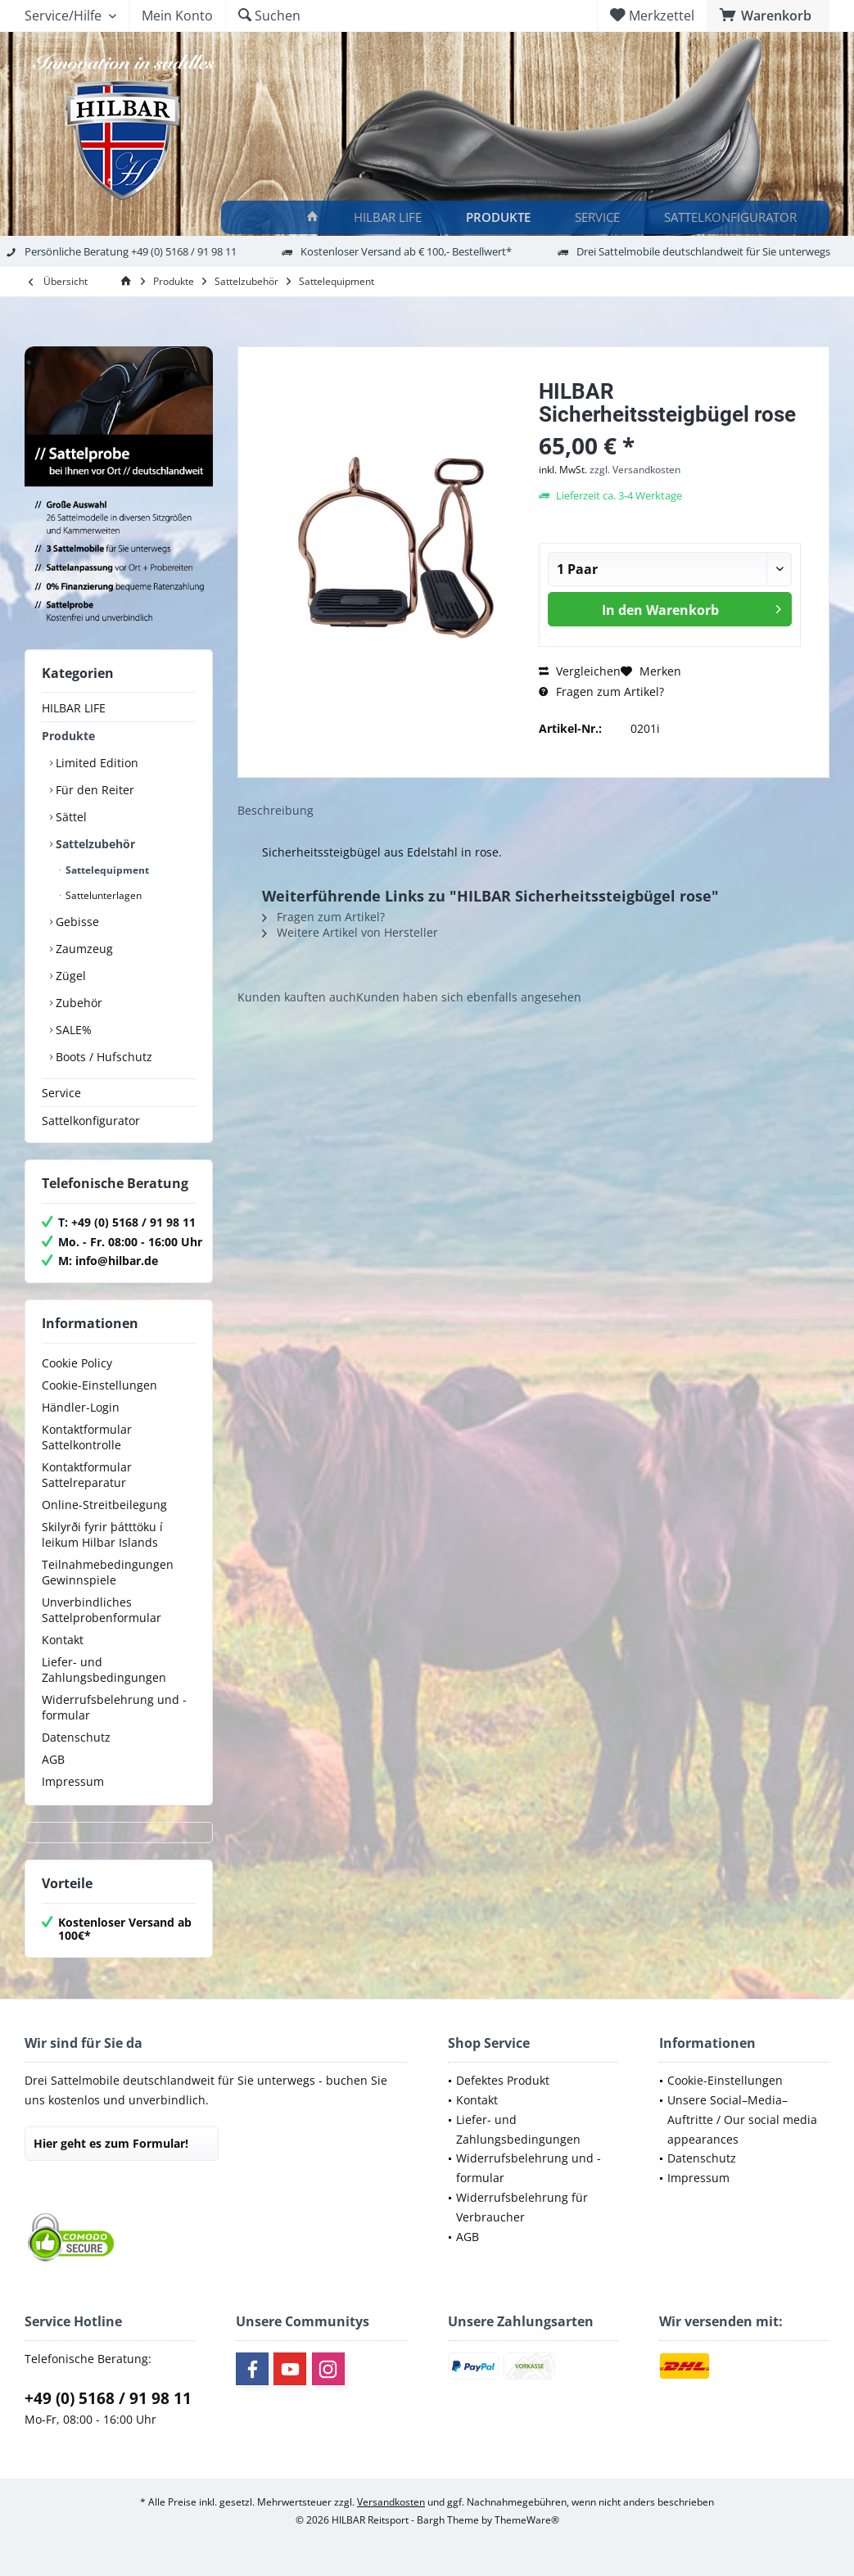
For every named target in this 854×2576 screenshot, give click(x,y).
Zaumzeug (82, 948)
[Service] (599, 217)
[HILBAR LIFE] (390, 217)
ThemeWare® (527, 2520)
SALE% (72, 1029)
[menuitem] (768, 15)
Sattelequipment (106, 870)
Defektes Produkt (502, 2080)
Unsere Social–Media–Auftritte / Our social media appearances (742, 2119)
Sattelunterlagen (102, 895)
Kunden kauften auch (296, 997)
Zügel (69, 975)
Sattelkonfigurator (91, 1120)
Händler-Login (81, 1407)
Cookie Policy (77, 1363)
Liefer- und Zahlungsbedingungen (104, 1669)
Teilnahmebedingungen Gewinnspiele (108, 1572)
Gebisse (75, 921)
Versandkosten (391, 2502)
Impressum (73, 1781)
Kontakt (63, 1639)
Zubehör (77, 1002)
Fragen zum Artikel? (601, 691)
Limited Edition (95, 763)
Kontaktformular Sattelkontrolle (87, 1437)
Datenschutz (76, 1737)
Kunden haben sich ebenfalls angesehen (468, 997)
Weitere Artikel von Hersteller (350, 932)
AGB (53, 1759)
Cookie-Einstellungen (99, 1385)
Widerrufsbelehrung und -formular (114, 1707)
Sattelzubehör (93, 844)
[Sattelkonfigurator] (733, 217)
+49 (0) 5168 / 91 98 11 (108, 2398)
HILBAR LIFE (74, 708)
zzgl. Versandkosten (635, 470)
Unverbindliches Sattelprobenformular (101, 1609)
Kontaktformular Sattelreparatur (87, 1474)
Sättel (69, 817)
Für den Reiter (93, 790)
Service (61, 1092)
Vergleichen (580, 671)
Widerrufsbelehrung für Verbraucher (522, 2207)
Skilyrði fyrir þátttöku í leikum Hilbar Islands (102, 1534)
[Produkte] (500, 217)
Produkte (68, 735)
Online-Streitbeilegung (104, 1504)
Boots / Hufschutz (102, 1056)
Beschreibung (275, 810)
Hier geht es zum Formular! (111, 2143)
